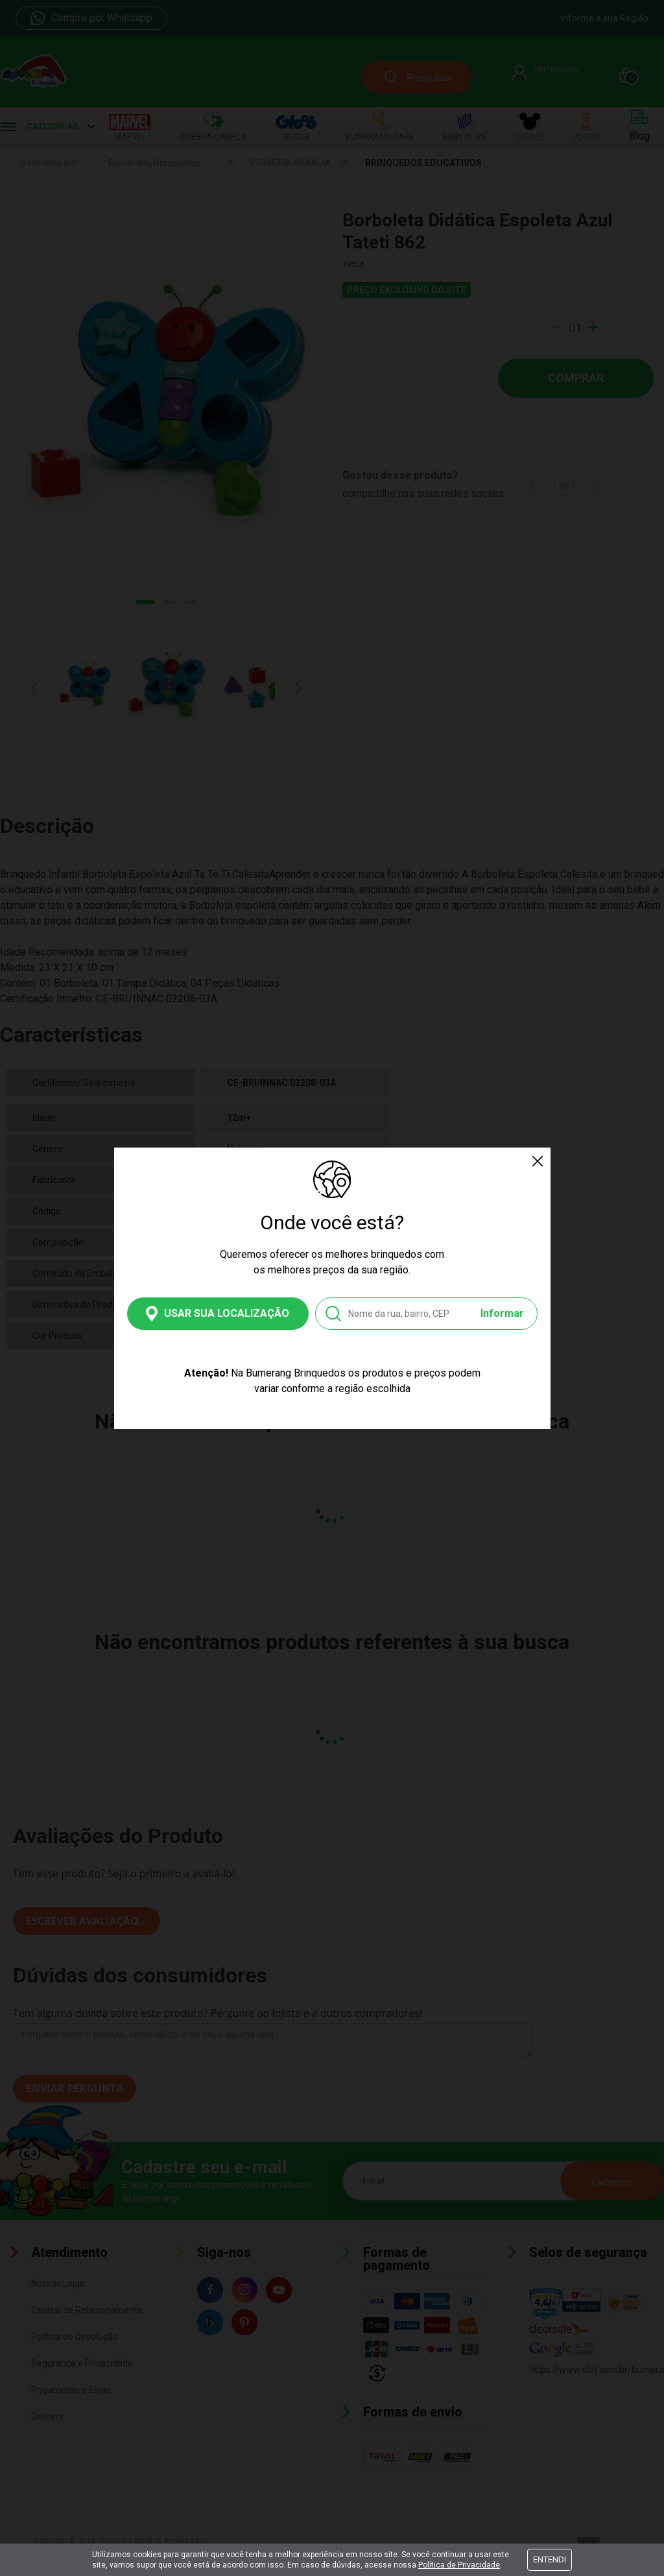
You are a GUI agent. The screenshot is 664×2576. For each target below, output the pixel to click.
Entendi (549, 2559)
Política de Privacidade (459, 2565)
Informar (502, 1313)
